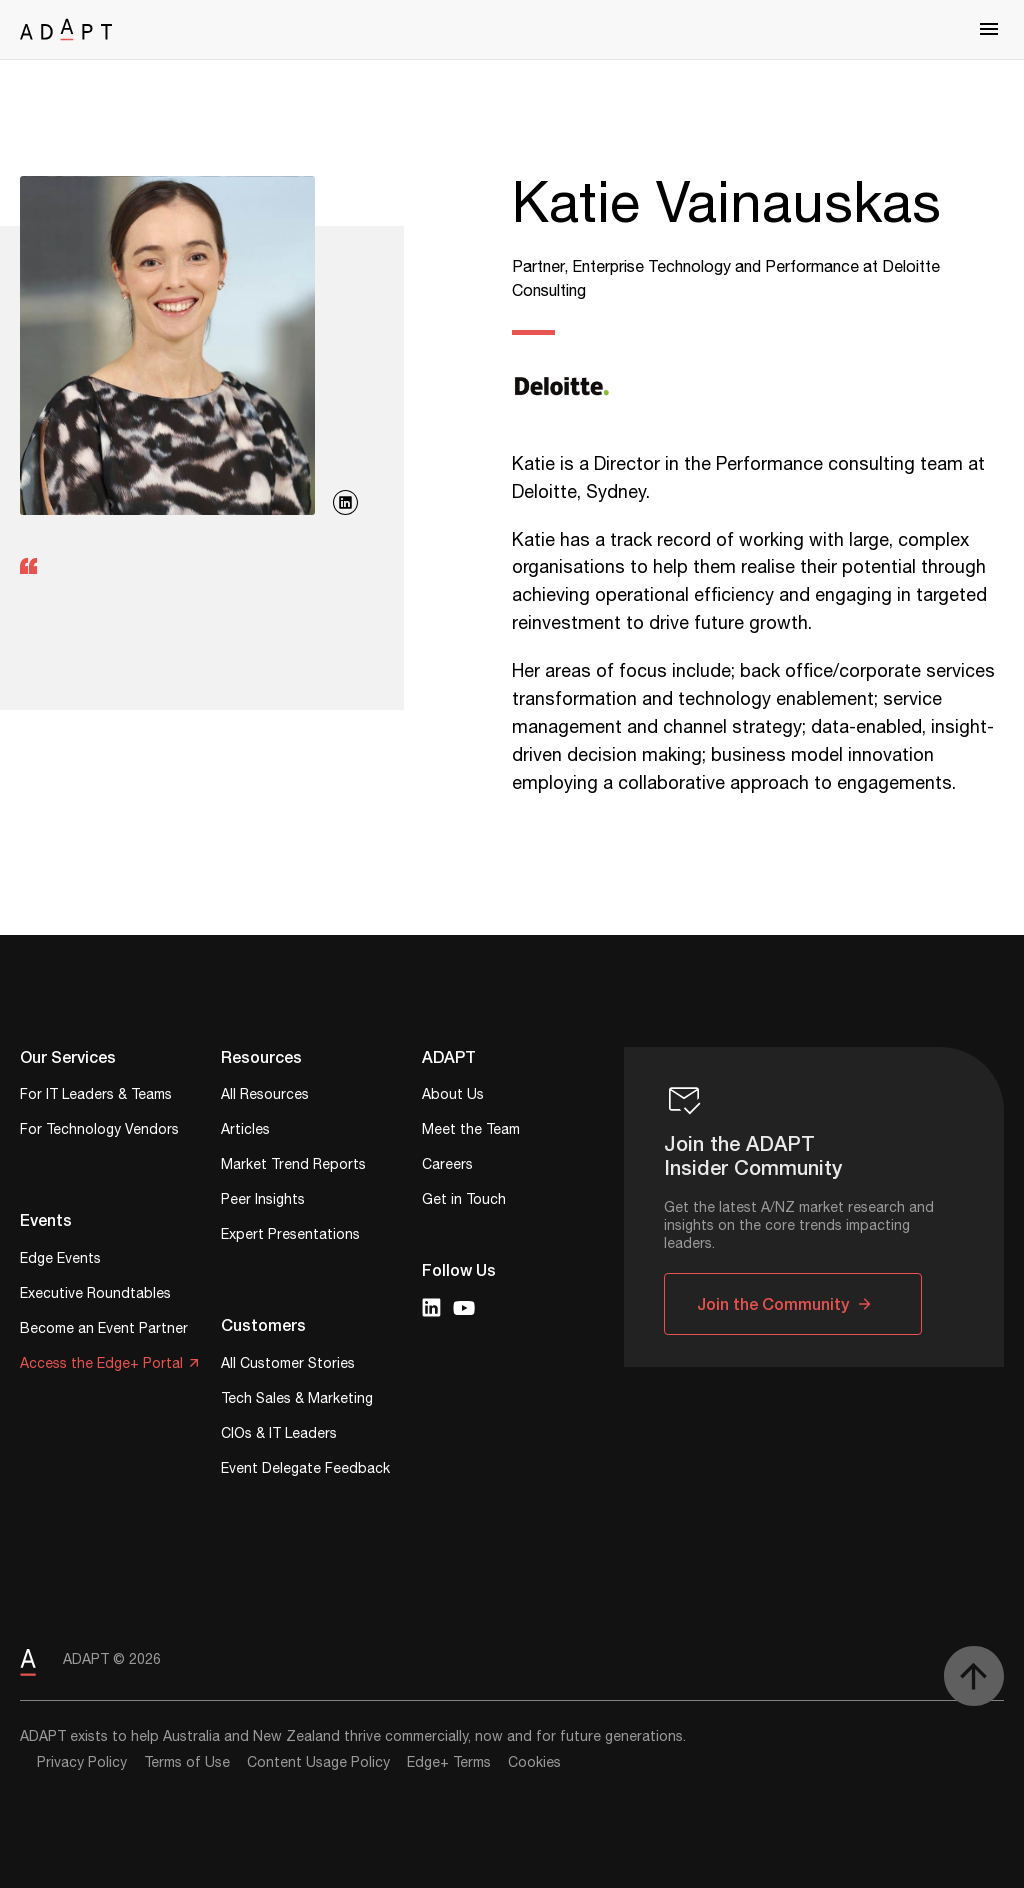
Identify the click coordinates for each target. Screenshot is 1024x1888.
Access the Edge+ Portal (101, 1365)
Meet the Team (471, 1131)
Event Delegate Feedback (305, 1470)
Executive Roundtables (95, 1295)
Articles (245, 1131)
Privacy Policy (82, 1763)
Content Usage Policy (318, 1763)
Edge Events (60, 1260)
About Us (453, 1096)
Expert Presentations (290, 1236)
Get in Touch (464, 1201)
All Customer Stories (288, 1365)
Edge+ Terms (449, 1763)
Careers (447, 1166)
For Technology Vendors (99, 1131)
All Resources (265, 1096)
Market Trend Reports (293, 1166)
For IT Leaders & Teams (96, 1096)
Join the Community (773, 1303)
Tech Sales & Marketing (297, 1400)
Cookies (534, 1763)
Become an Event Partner (104, 1330)
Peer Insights (263, 1201)
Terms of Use (187, 1763)
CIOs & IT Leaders (279, 1435)
